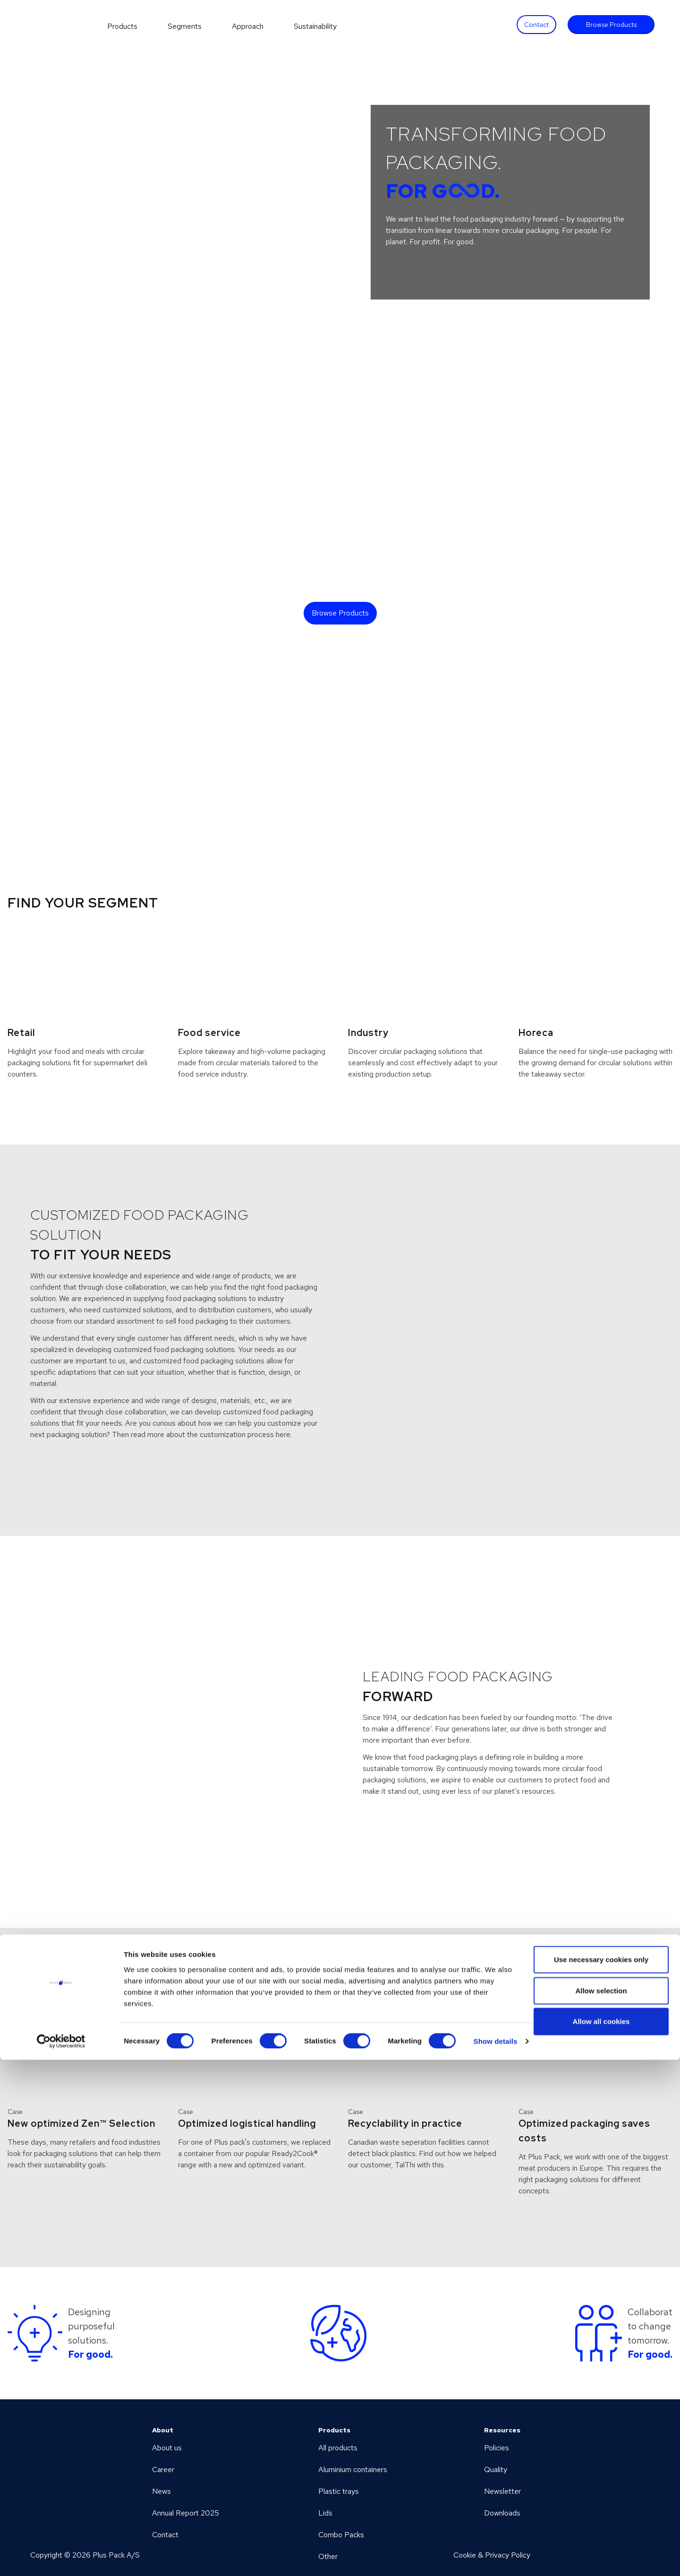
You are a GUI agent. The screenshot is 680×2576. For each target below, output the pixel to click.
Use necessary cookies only (601, 2476)
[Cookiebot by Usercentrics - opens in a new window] (61, 2557)
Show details (496, 2557)
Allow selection (601, 2507)
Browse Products (611, 24)
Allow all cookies (601, 2537)
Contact (536, 24)
